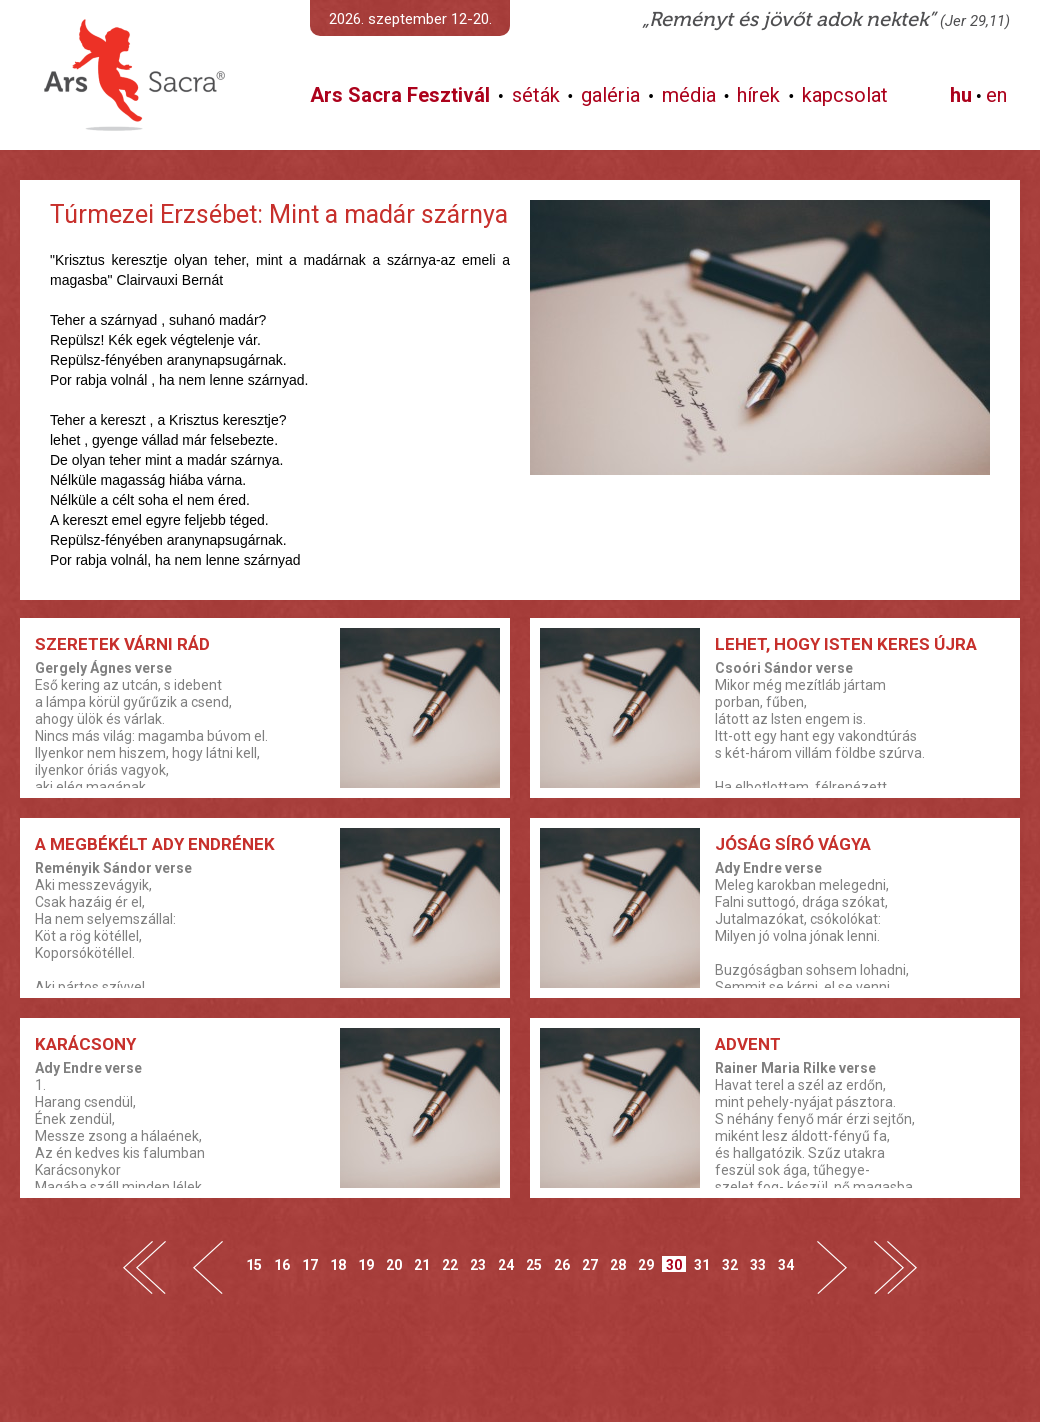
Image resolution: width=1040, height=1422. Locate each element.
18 (338, 1264)
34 (786, 1264)
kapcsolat (845, 95)
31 (702, 1264)
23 (478, 1264)
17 (310, 1264)
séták (536, 95)
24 (506, 1264)
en (996, 95)
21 (422, 1264)
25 (534, 1264)
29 (646, 1264)
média (689, 95)
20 (394, 1264)
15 (254, 1264)
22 (450, 1264)
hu (961, 95)
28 (618, 1264)
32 (730, 1264)
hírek (758, 95)
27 (590, 1264)
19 (366, 1264)
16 (282, 1264)
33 (758, 1264)
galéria (610, 95)
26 (562, 1264)
